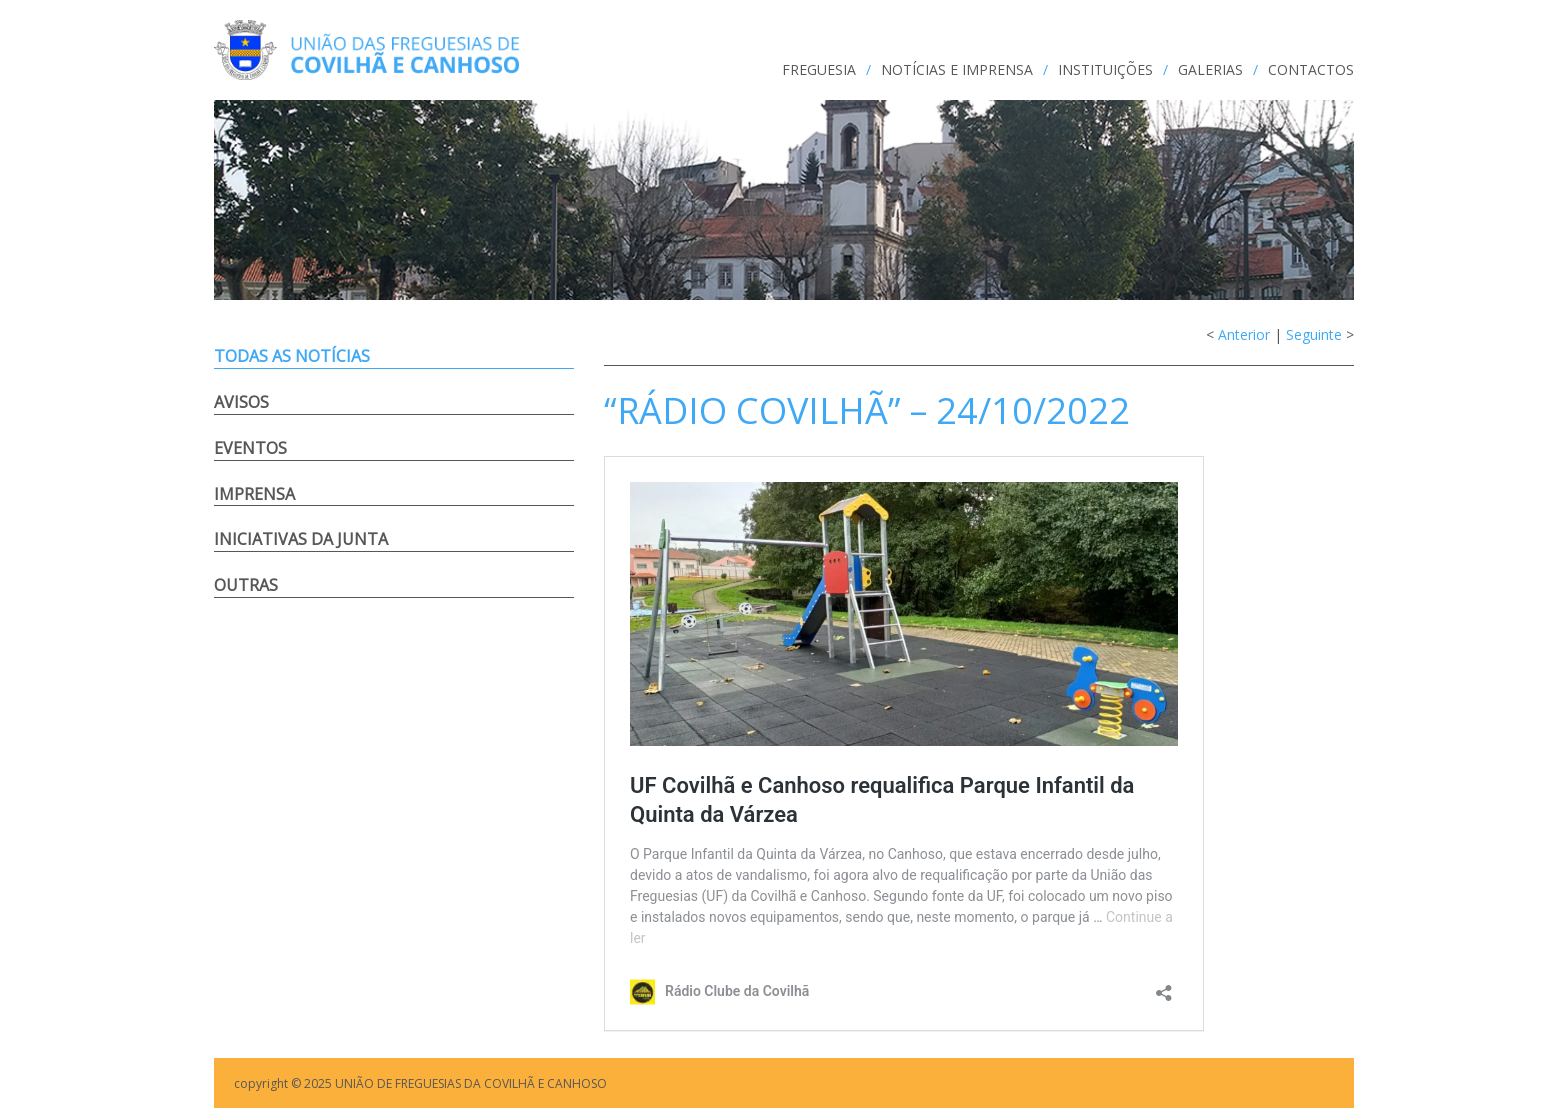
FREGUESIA (819, 69)
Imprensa (254, 494)
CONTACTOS (1311, 69)
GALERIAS (1210, 69)
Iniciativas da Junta (301, 539)
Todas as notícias (292, 356)
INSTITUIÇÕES (1105, 69)
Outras (246, 585)
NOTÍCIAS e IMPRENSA (957, 69)
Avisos (241, 402)
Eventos (250, 448)
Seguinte (1314, 334)
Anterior (1244, 334)
